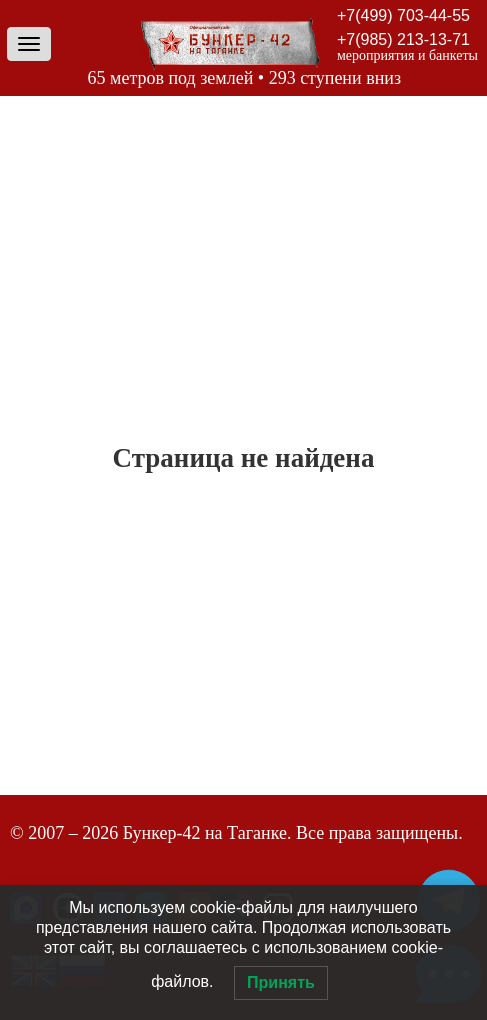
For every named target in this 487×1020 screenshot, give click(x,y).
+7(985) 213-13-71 (403, 39)
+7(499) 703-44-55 (403, 15)
